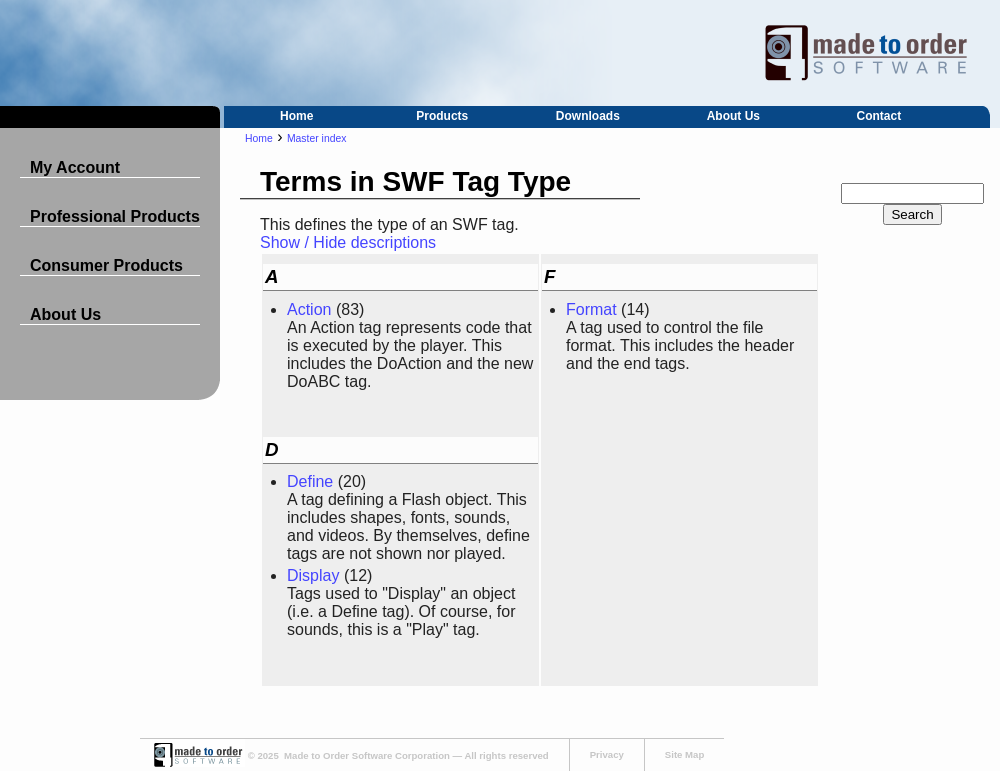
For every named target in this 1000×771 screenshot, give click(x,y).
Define (310, 481)
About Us (733, 116)
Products (442, 116)
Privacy (607, 754)
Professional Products (115, 216)
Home (296, 116)
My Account (75, 167)
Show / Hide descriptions (348, 242)
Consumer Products (106, 265)
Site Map (684, 754)
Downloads (588, 116)
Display (313, 575)
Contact (879, 116)
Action (309, 309)
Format (591, 309)
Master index (316, 138)
